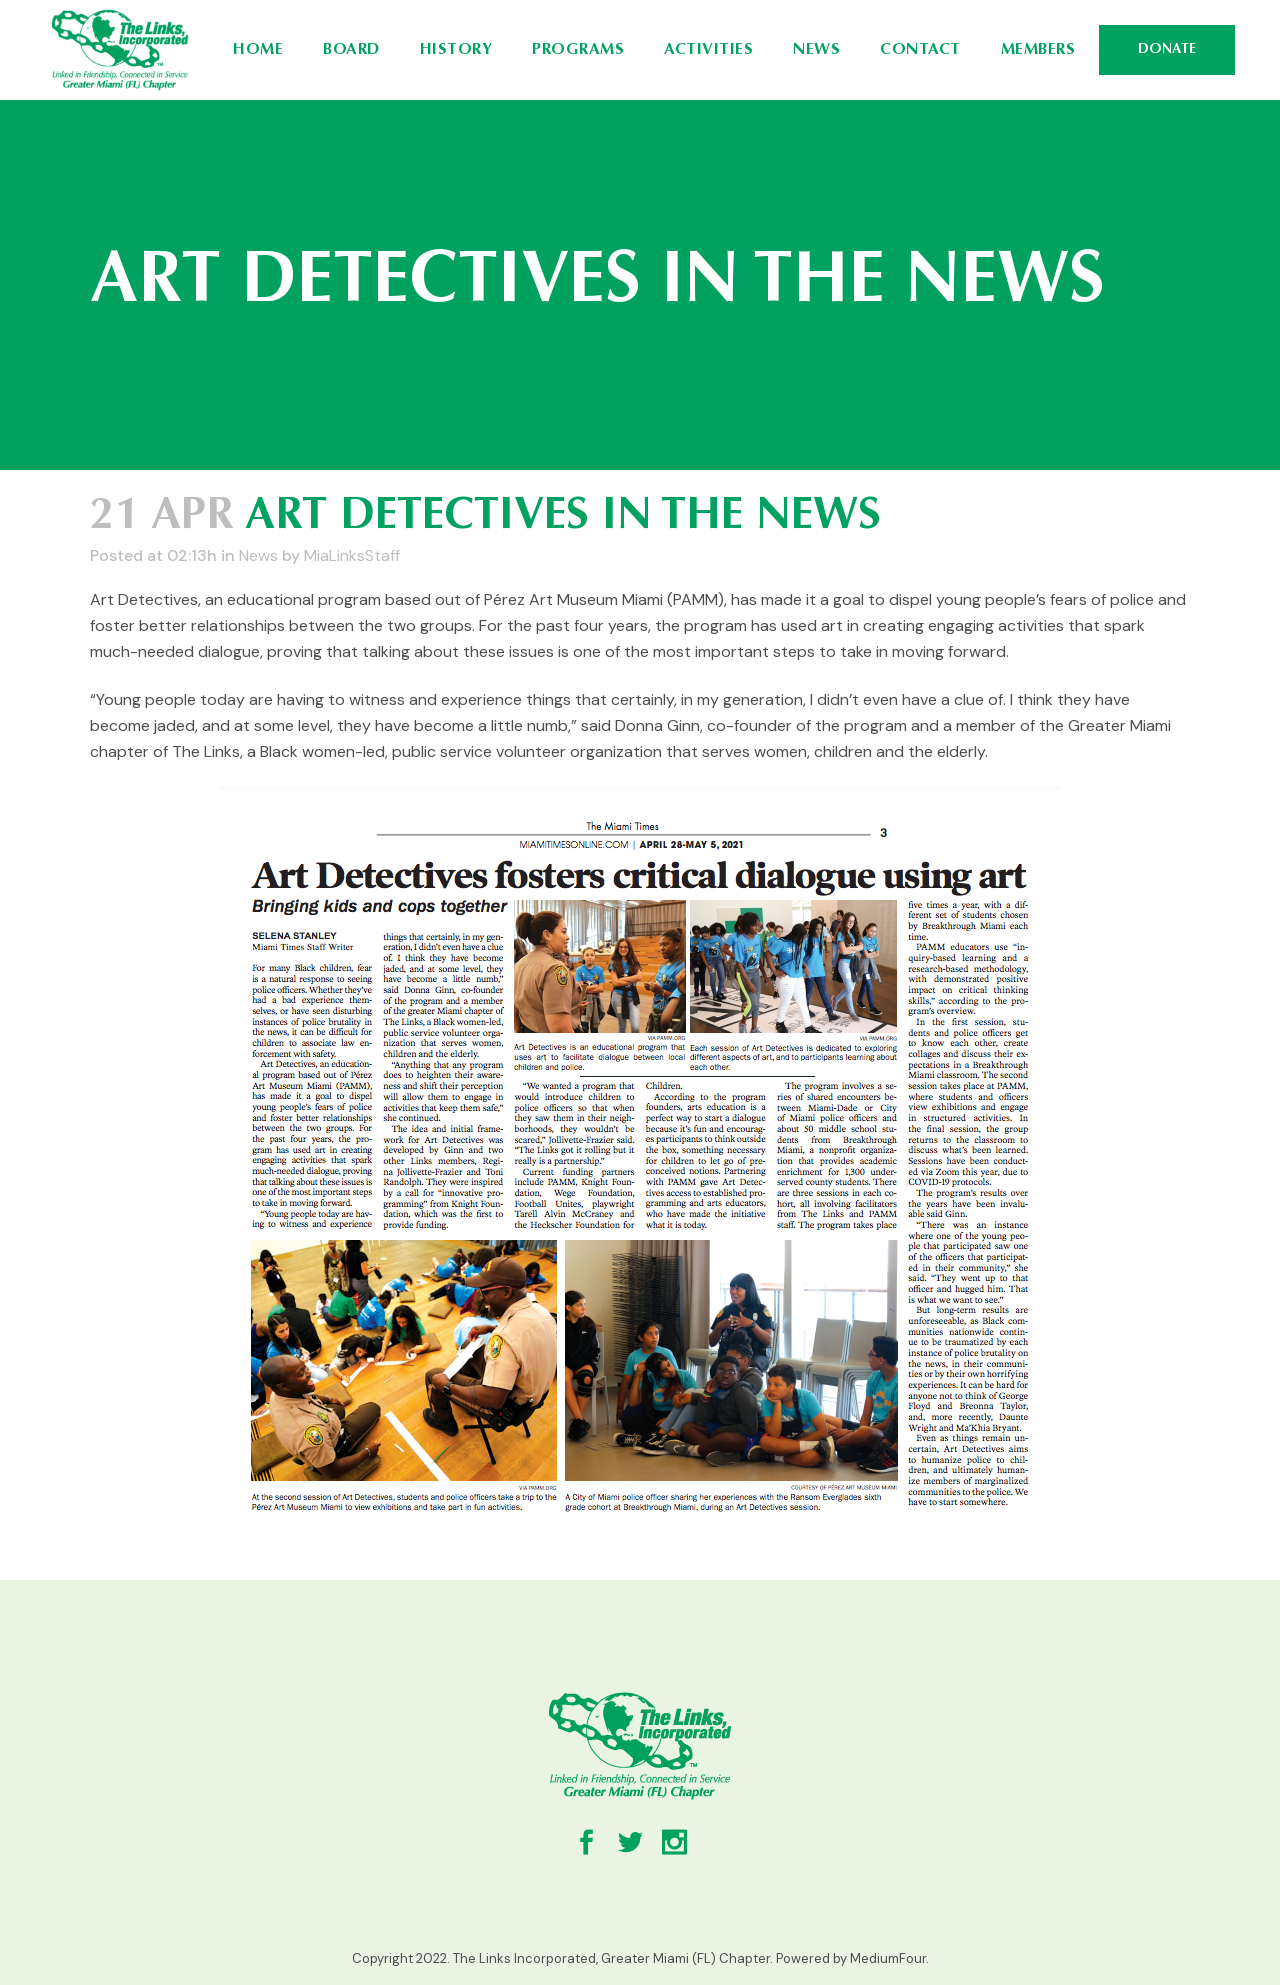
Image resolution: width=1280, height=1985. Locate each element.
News (258, 555)
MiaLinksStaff (352, 555)
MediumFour (888, 1958)
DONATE (1167, 50)
